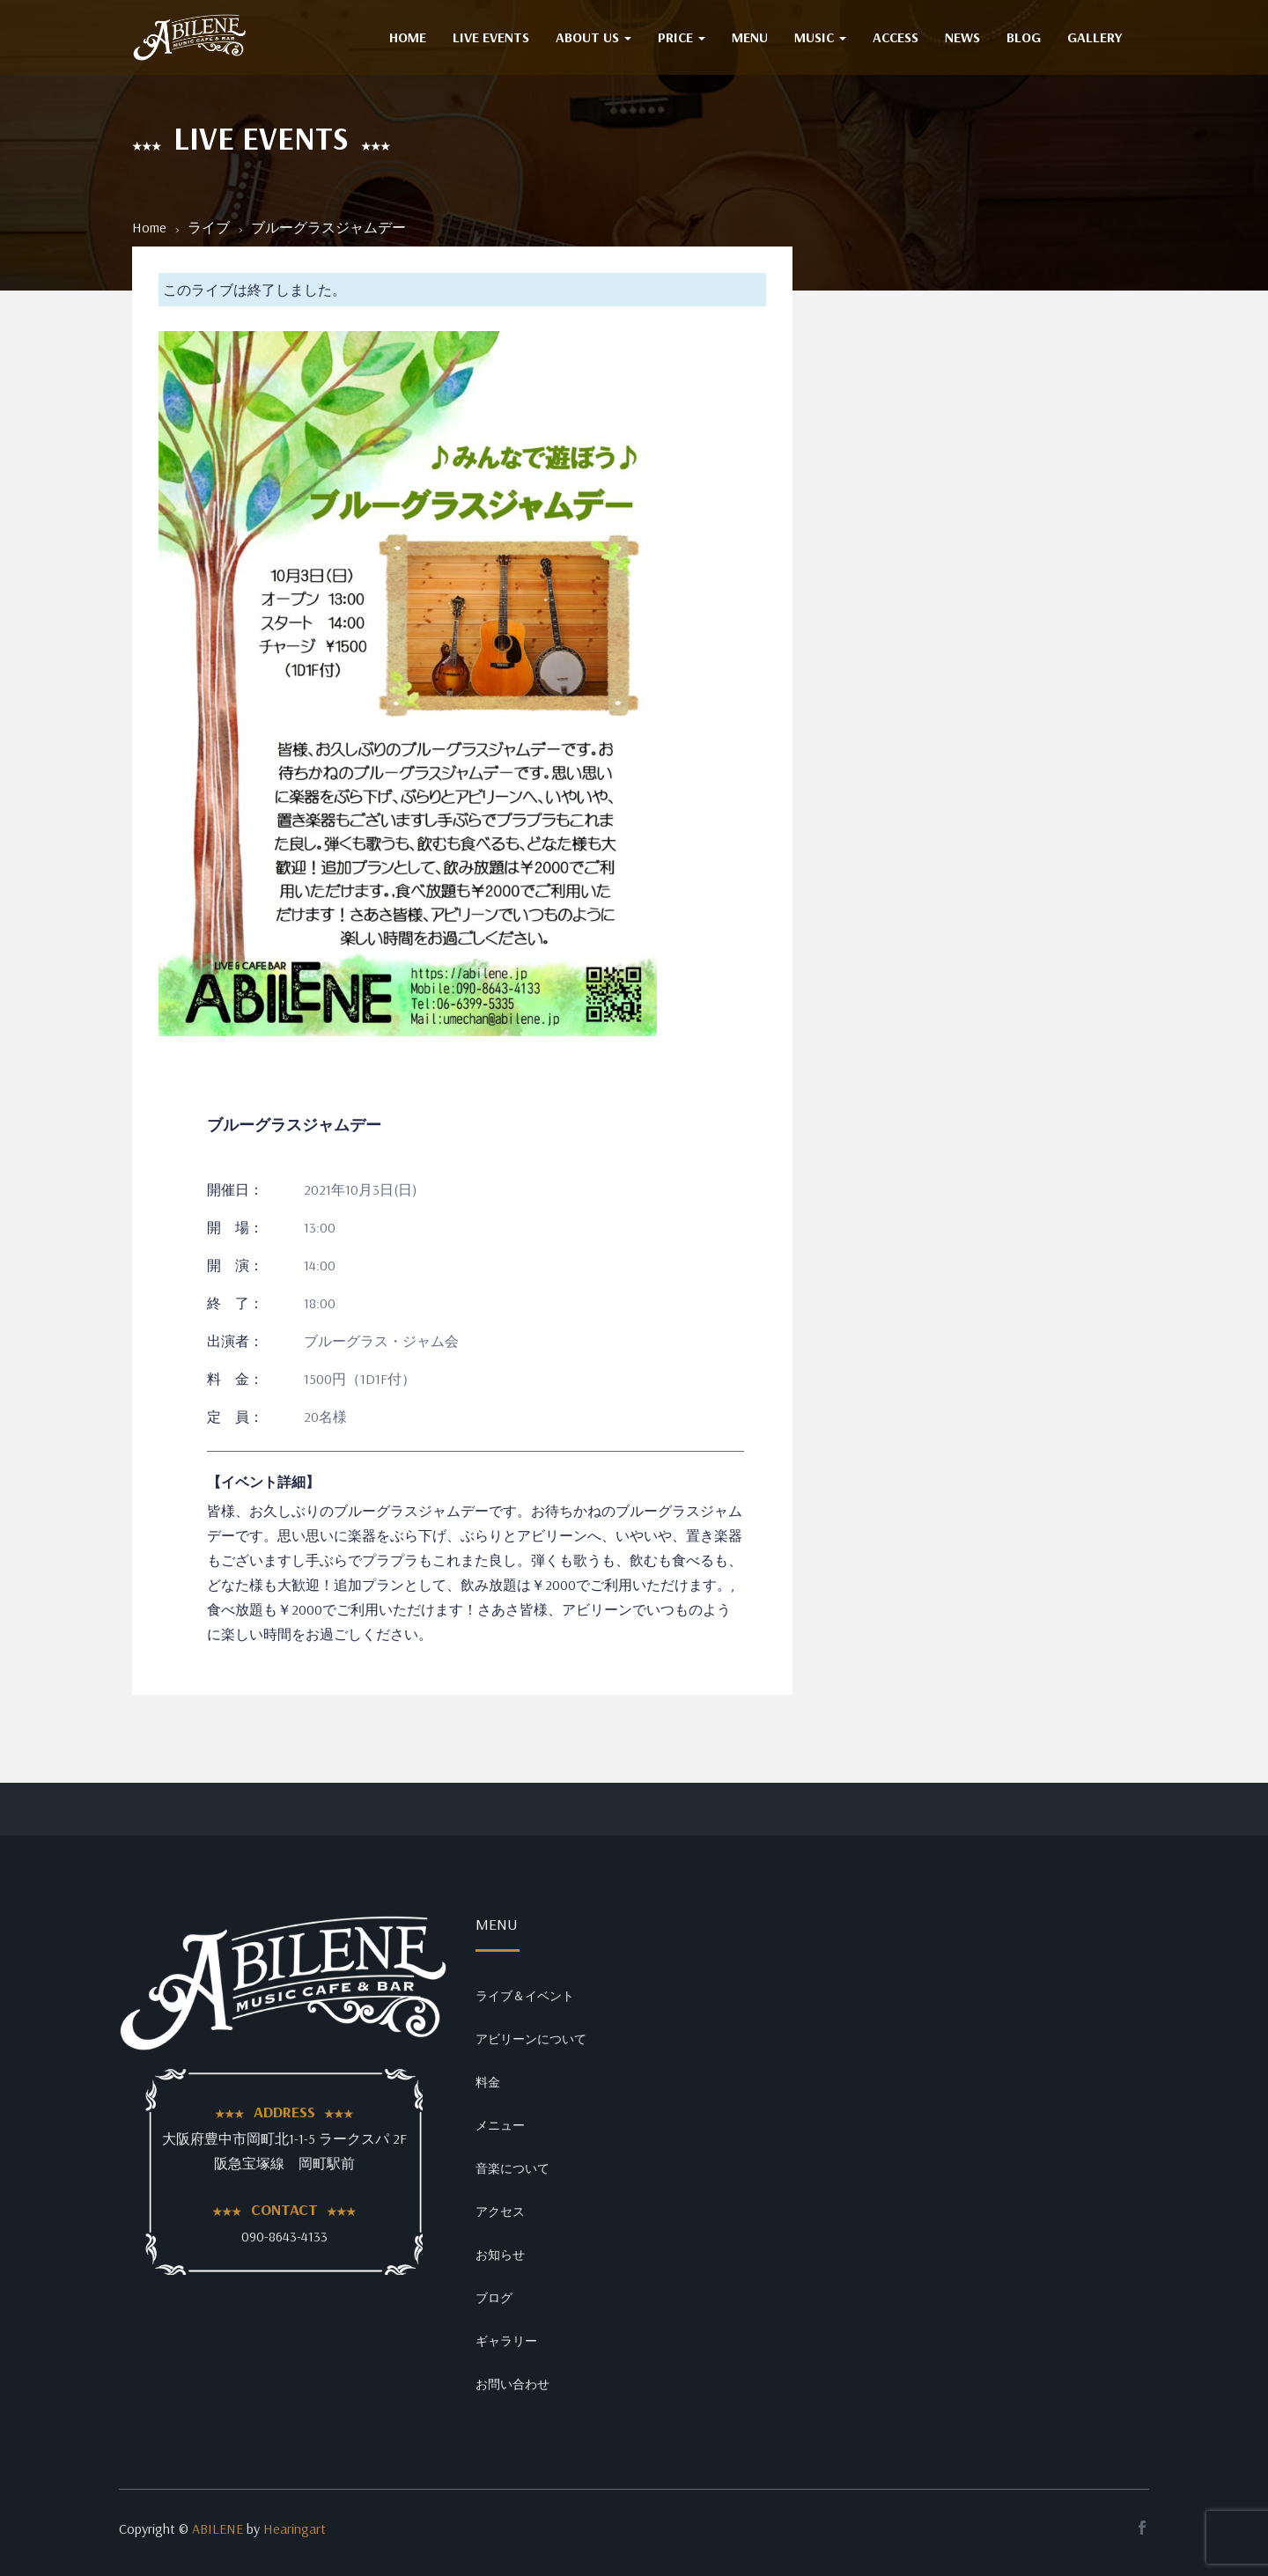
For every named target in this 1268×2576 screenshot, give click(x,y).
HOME (407, 37)
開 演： (235, 1265)
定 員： (235, 1416)
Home (149, 227)
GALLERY (1094, 37)
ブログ (494, 2298)
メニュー (500, 2125)
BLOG (1023, 37)
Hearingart (294, 2528)
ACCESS (895, 37)
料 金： (235, 1378)
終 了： (235, 1303)
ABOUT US (593, 37)
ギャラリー (506, 2341)
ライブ (209, 227)
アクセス (500, 2211)
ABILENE (217, 2528)
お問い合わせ (512, 2384)
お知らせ (500, 2255)
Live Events (491, 37)
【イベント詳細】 (263, 1481)
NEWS (962, 37)
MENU (750, 37)
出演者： (235, 1341)
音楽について (512, 2168)
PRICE (681, 37)
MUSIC (820, 37)
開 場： (235, 1227)
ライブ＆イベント (525, 1996)
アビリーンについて (531, 2039)
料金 (488, 2082)
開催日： (235, 1189)
